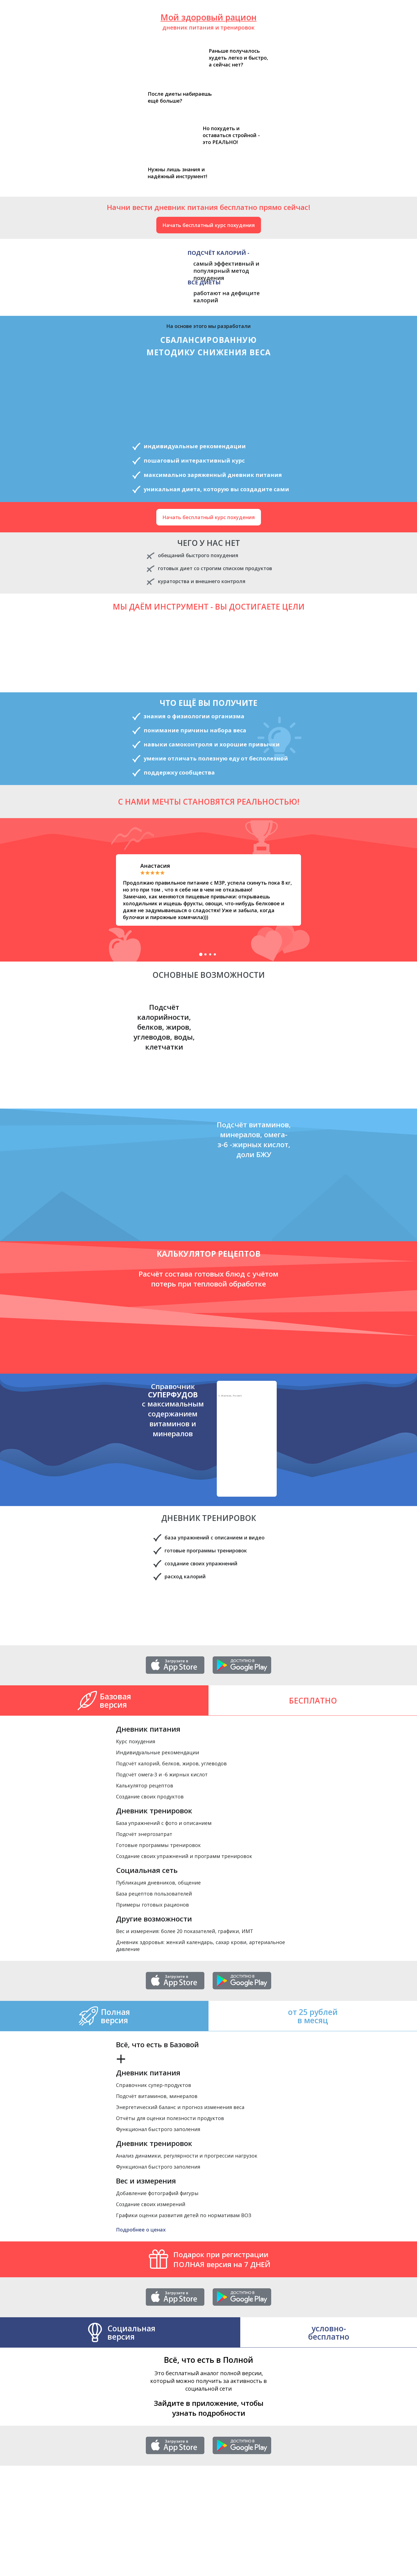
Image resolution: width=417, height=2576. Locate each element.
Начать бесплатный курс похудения (208, 225)
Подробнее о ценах (141, 2229)
